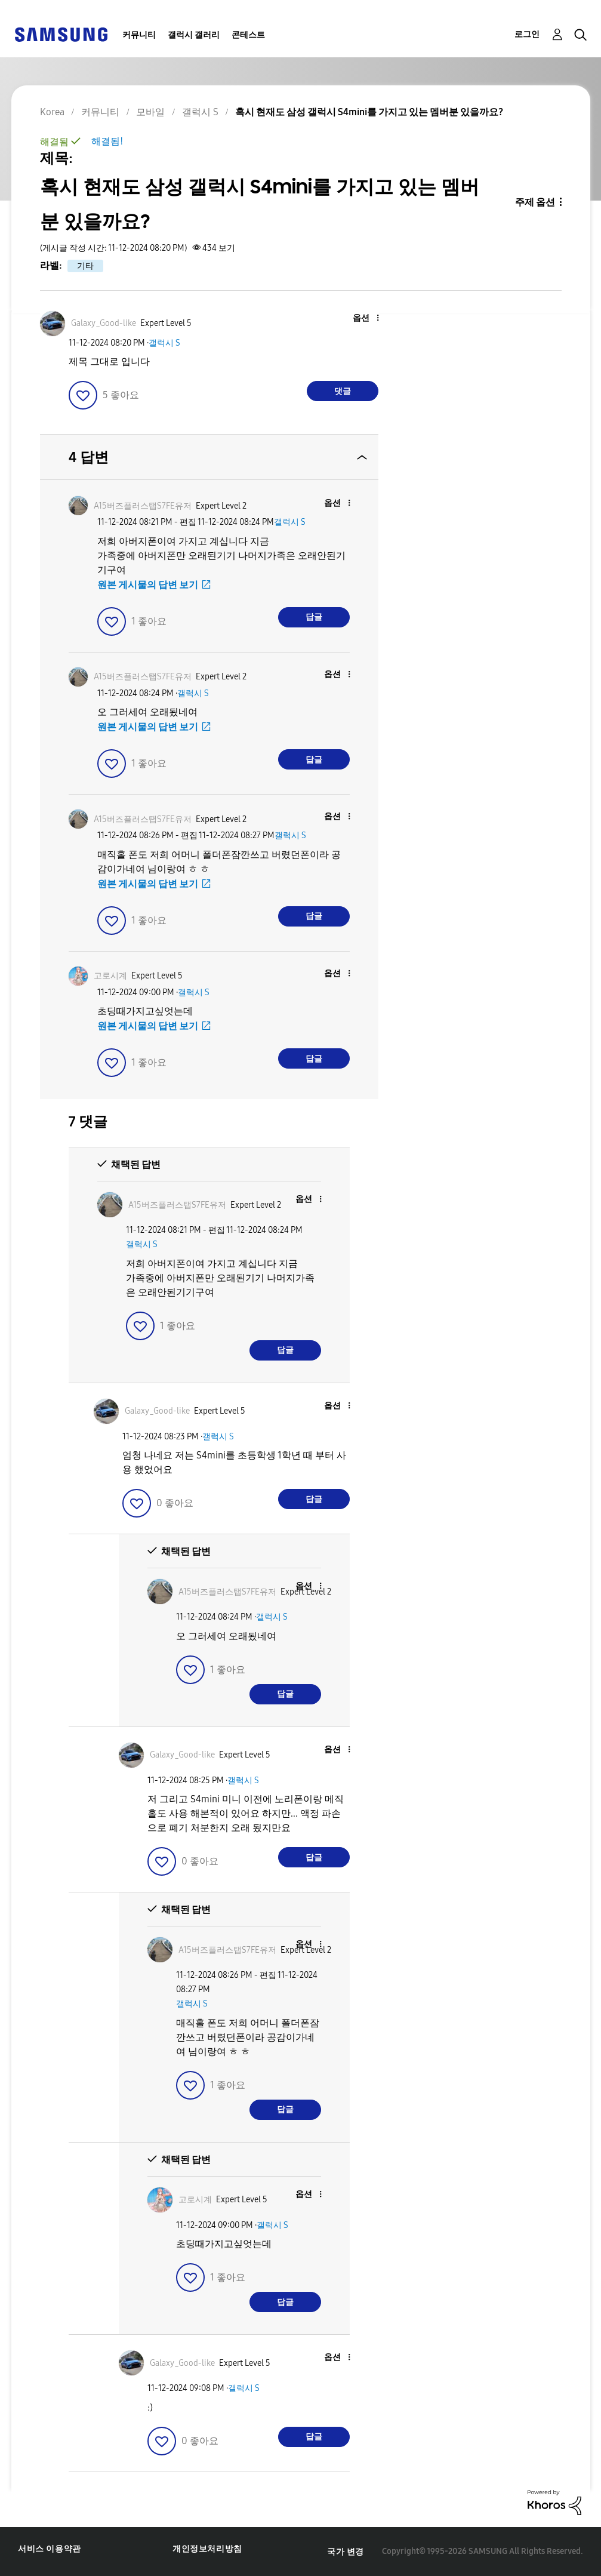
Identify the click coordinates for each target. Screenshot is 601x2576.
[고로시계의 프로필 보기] (110, 976)
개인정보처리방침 (207, 2549)
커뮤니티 (139, 35)
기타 (85, 266)
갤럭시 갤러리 (194, 35)
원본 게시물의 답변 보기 (147, 584)
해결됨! (107, 141)
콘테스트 (248, 35)
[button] (358, 318)
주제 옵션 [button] (535, 202)
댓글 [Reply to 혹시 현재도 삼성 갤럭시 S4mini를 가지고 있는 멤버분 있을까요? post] (342, 391)
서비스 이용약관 (49, 2549)
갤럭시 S (164, 343)
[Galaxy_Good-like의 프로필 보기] (103, 323)
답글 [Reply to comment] (314, 617)
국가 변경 (345, 2552)
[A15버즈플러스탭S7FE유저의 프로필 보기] (143, 506)
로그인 (527, 34)
